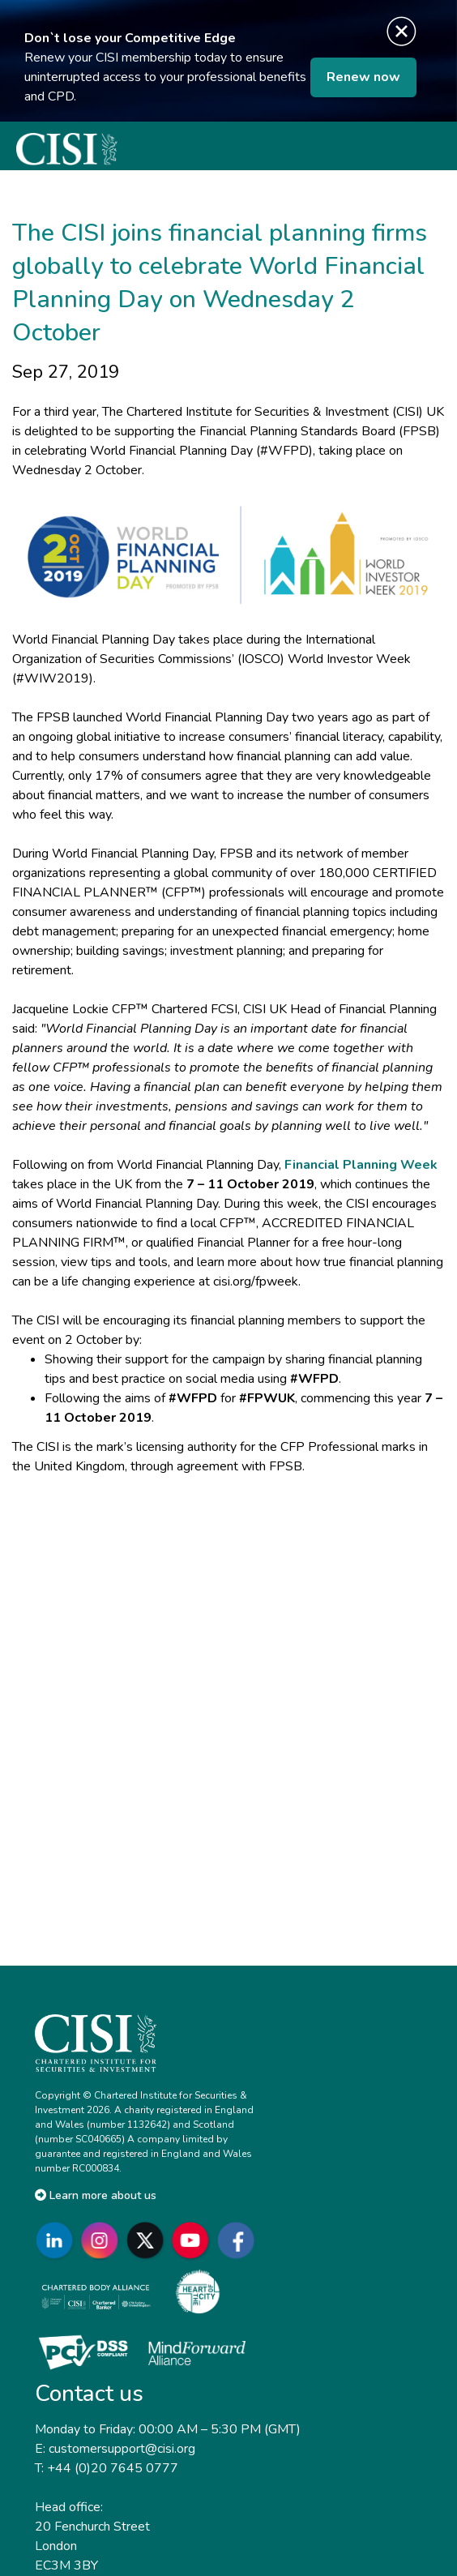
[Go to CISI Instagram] (103, 2240)
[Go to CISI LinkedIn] (57, 2240)
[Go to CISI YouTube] (193, 2240)
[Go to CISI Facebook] (239, 2240)
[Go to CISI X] (148, 2240)
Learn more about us (95, 2195)
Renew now (363, 77)
